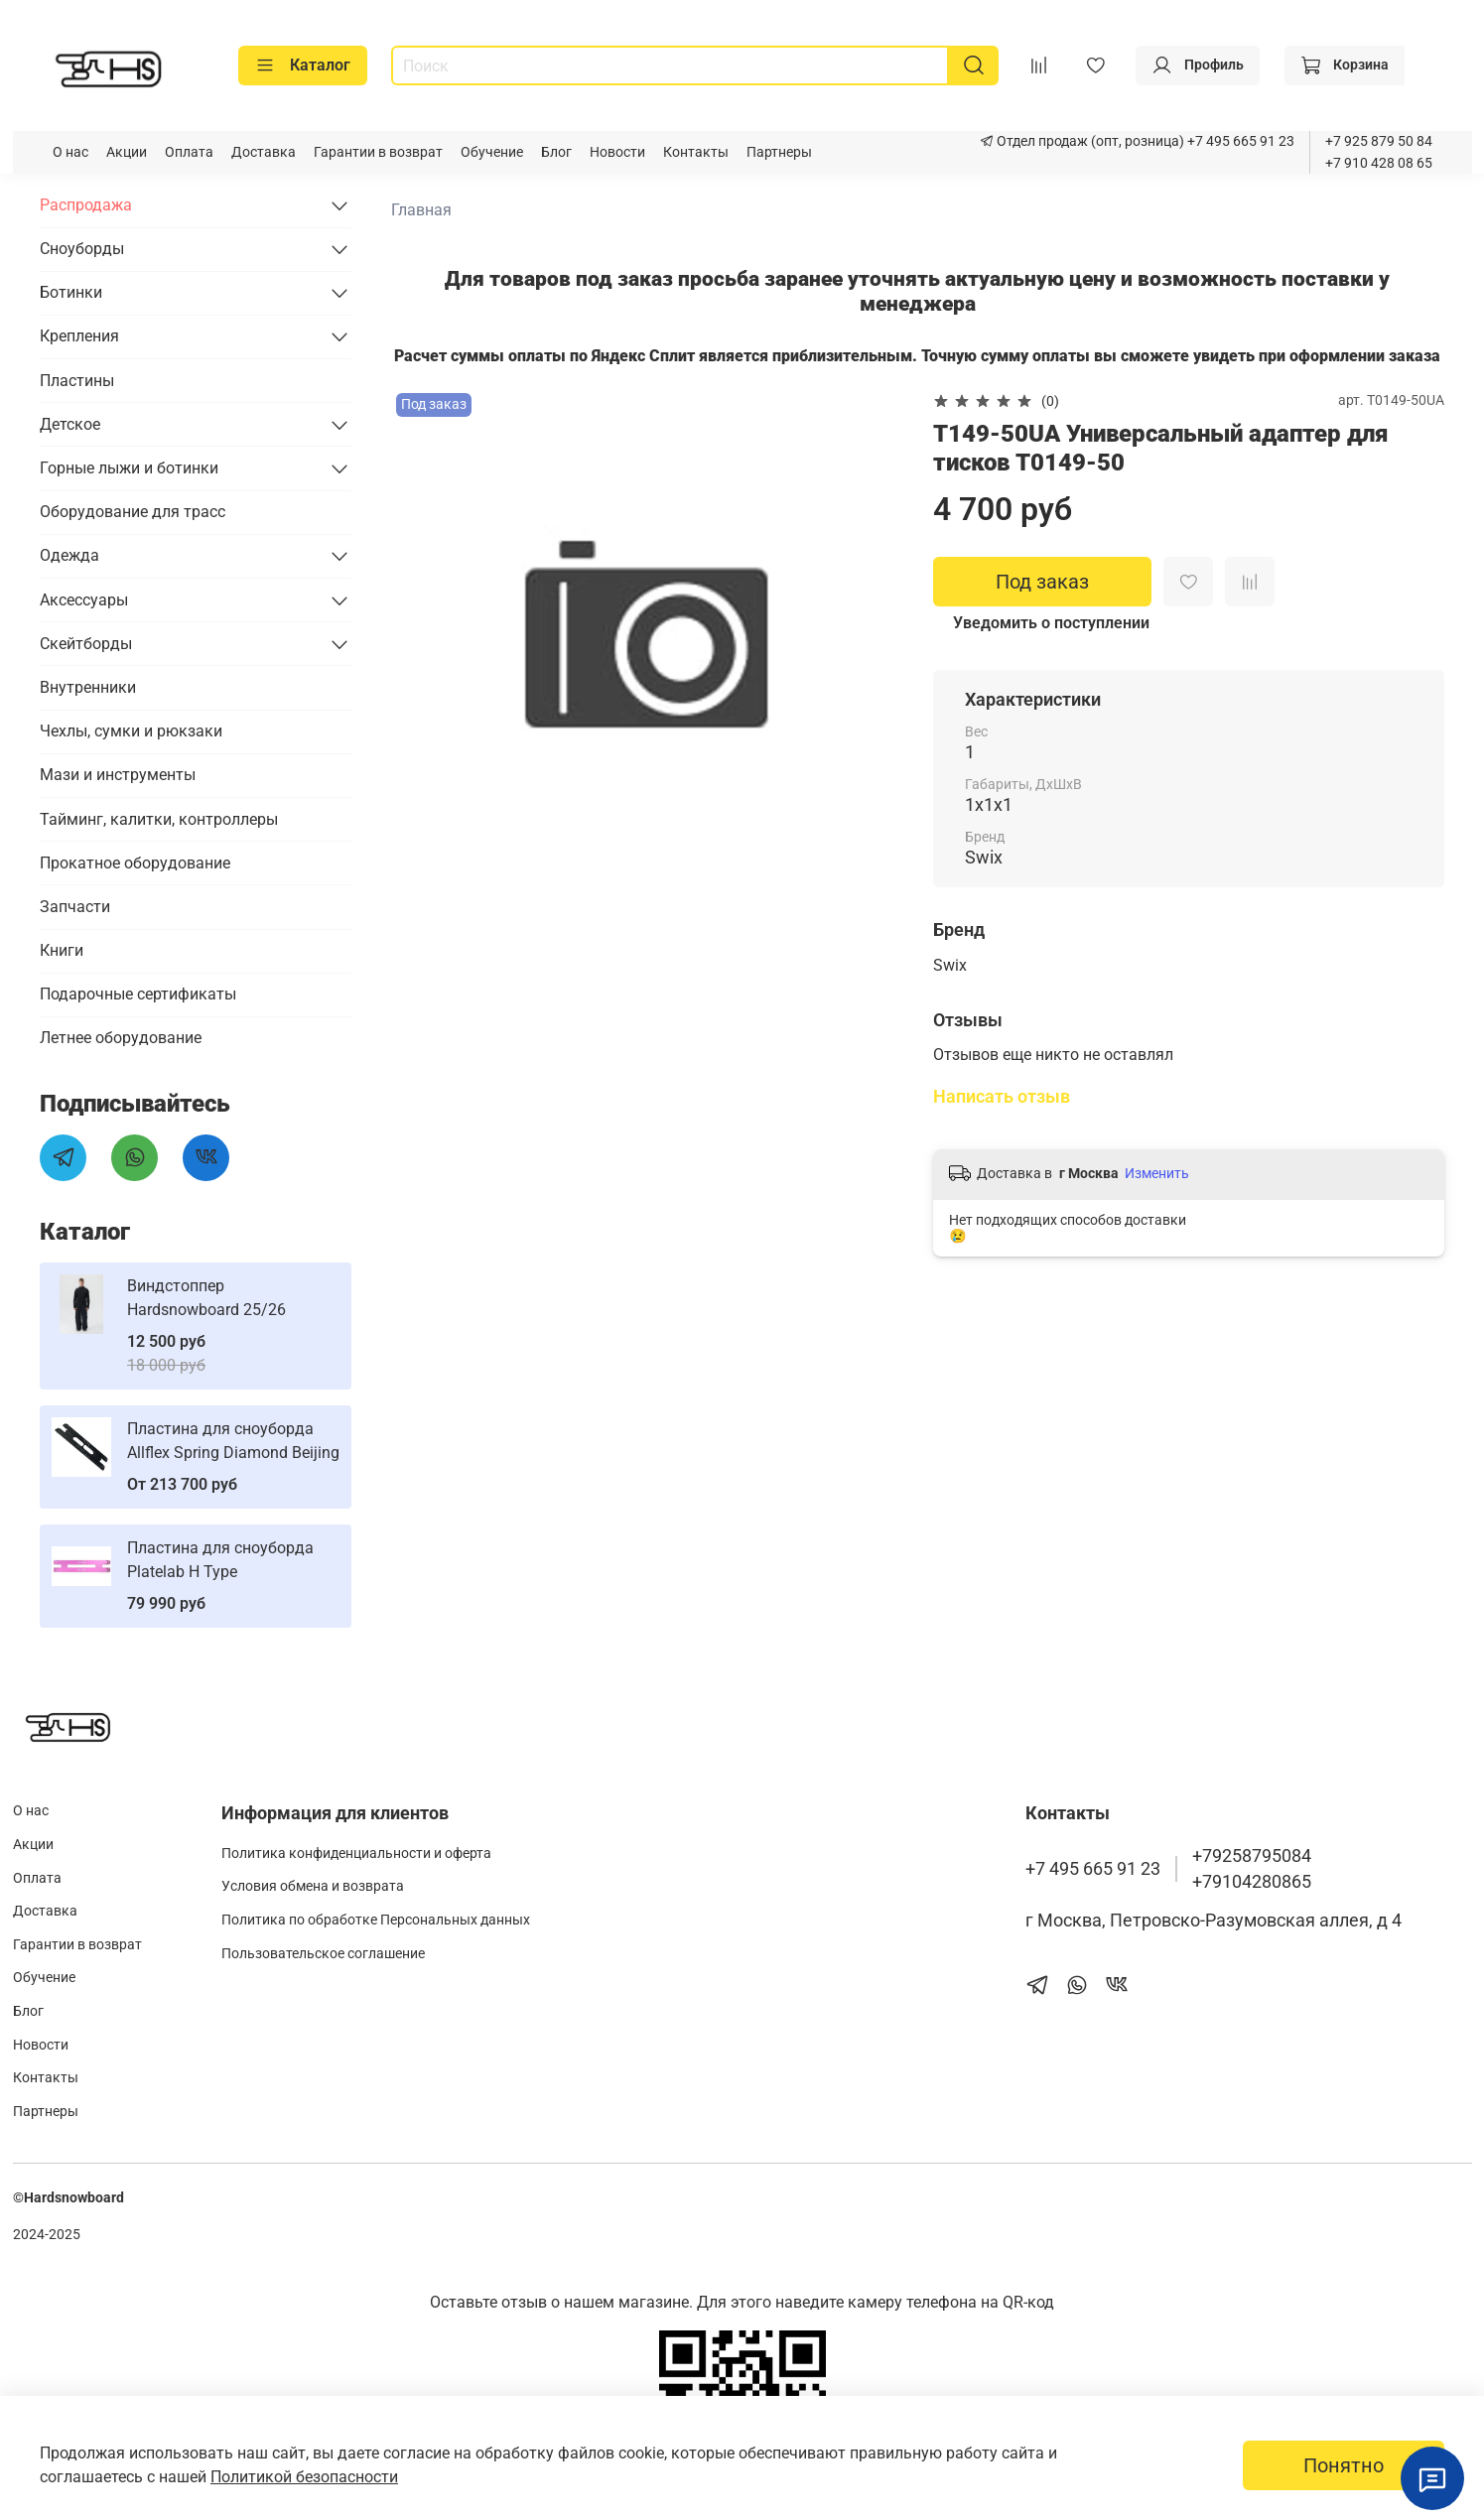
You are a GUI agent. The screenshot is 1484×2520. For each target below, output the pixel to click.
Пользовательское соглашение (323, 1953)
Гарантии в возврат (378, 152)
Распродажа (86, 205)
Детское (70, 424)
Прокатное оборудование (135, 863)
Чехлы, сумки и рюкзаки (131, 731)
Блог (556, 152)
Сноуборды (82, 248)
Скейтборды (86, 643)
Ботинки (71, 292)
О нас (70, 152)
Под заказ (1042, 582)
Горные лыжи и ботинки (129, 468)
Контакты (696, 152)
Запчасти (75, 906)
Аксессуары (84, 600)
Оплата (189, 152)
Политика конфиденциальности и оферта (356, 1853)
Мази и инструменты (118, 774)
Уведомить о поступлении (1051, 622)
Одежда (69, 555)
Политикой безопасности (304, 2476)
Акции (126, 152)
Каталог (302, 65)
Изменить (1157, 1173)
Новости (617, 152)
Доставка (263, 152)
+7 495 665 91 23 (1239, 141)
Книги (61, 950)
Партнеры (779, 152)
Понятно (1343, 2465)
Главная (421, 209)
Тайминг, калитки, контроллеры (159, 819)
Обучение (492, 152)
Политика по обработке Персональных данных (375, 1920)
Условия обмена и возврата (312, 1886)
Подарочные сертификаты (138, 994)
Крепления (79, 336)
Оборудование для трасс (132, 511)
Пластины (77, 380)
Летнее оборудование (121, 1037)
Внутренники (88, 687)
